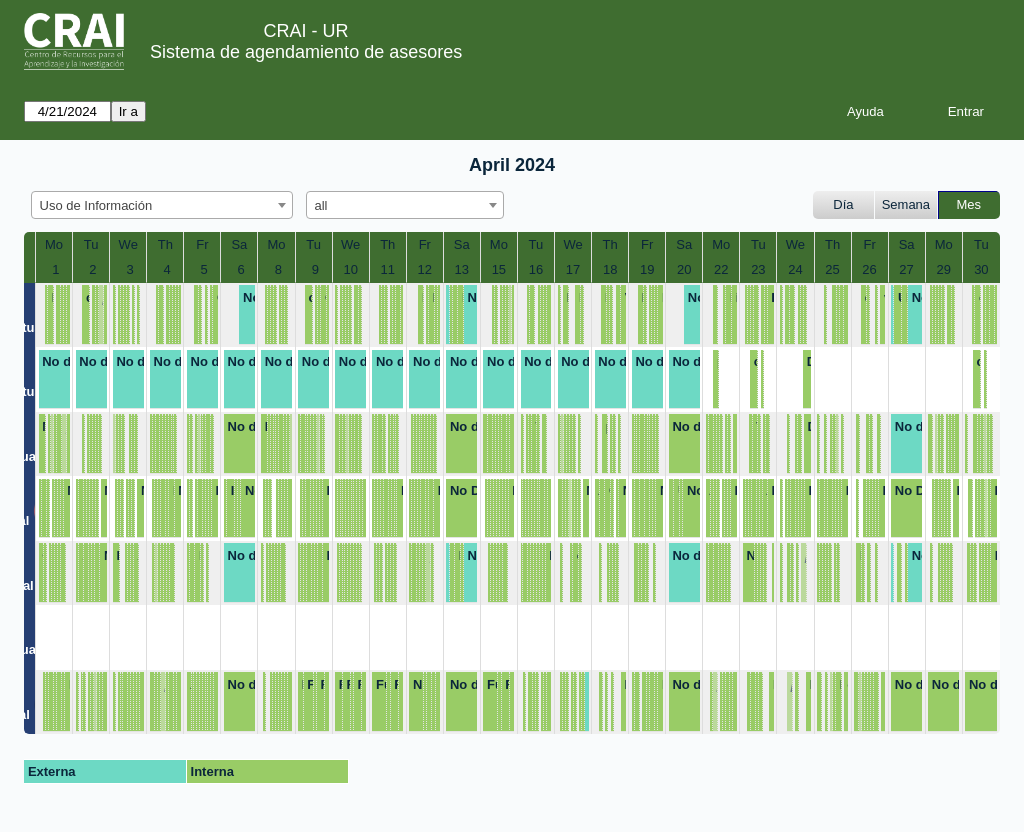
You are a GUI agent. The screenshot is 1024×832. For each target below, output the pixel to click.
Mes (969, 204)
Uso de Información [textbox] (96, 205)
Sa (239, 244)
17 (573, 269)
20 (684, 269)
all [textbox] (321, 205)
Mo (54, 244)
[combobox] (162, 205)
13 (462, 269)
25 (832, 269)
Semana (906, 204)
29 (943, 269)
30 (981, 269)
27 (906, 269)
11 (388, 269)
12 (425, 269)
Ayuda (865, 111)
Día (843, 204)
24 (795, 269)
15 (499, 269)
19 (647, 269)
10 (350, 269)
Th (165, 244)
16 (536, 269)
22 (721, 269)
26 (869, 269)
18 (610, 269)
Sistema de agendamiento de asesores (306, 52)
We (128, 244)
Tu (91, 244)
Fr (202, 244)
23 (758, 269)
